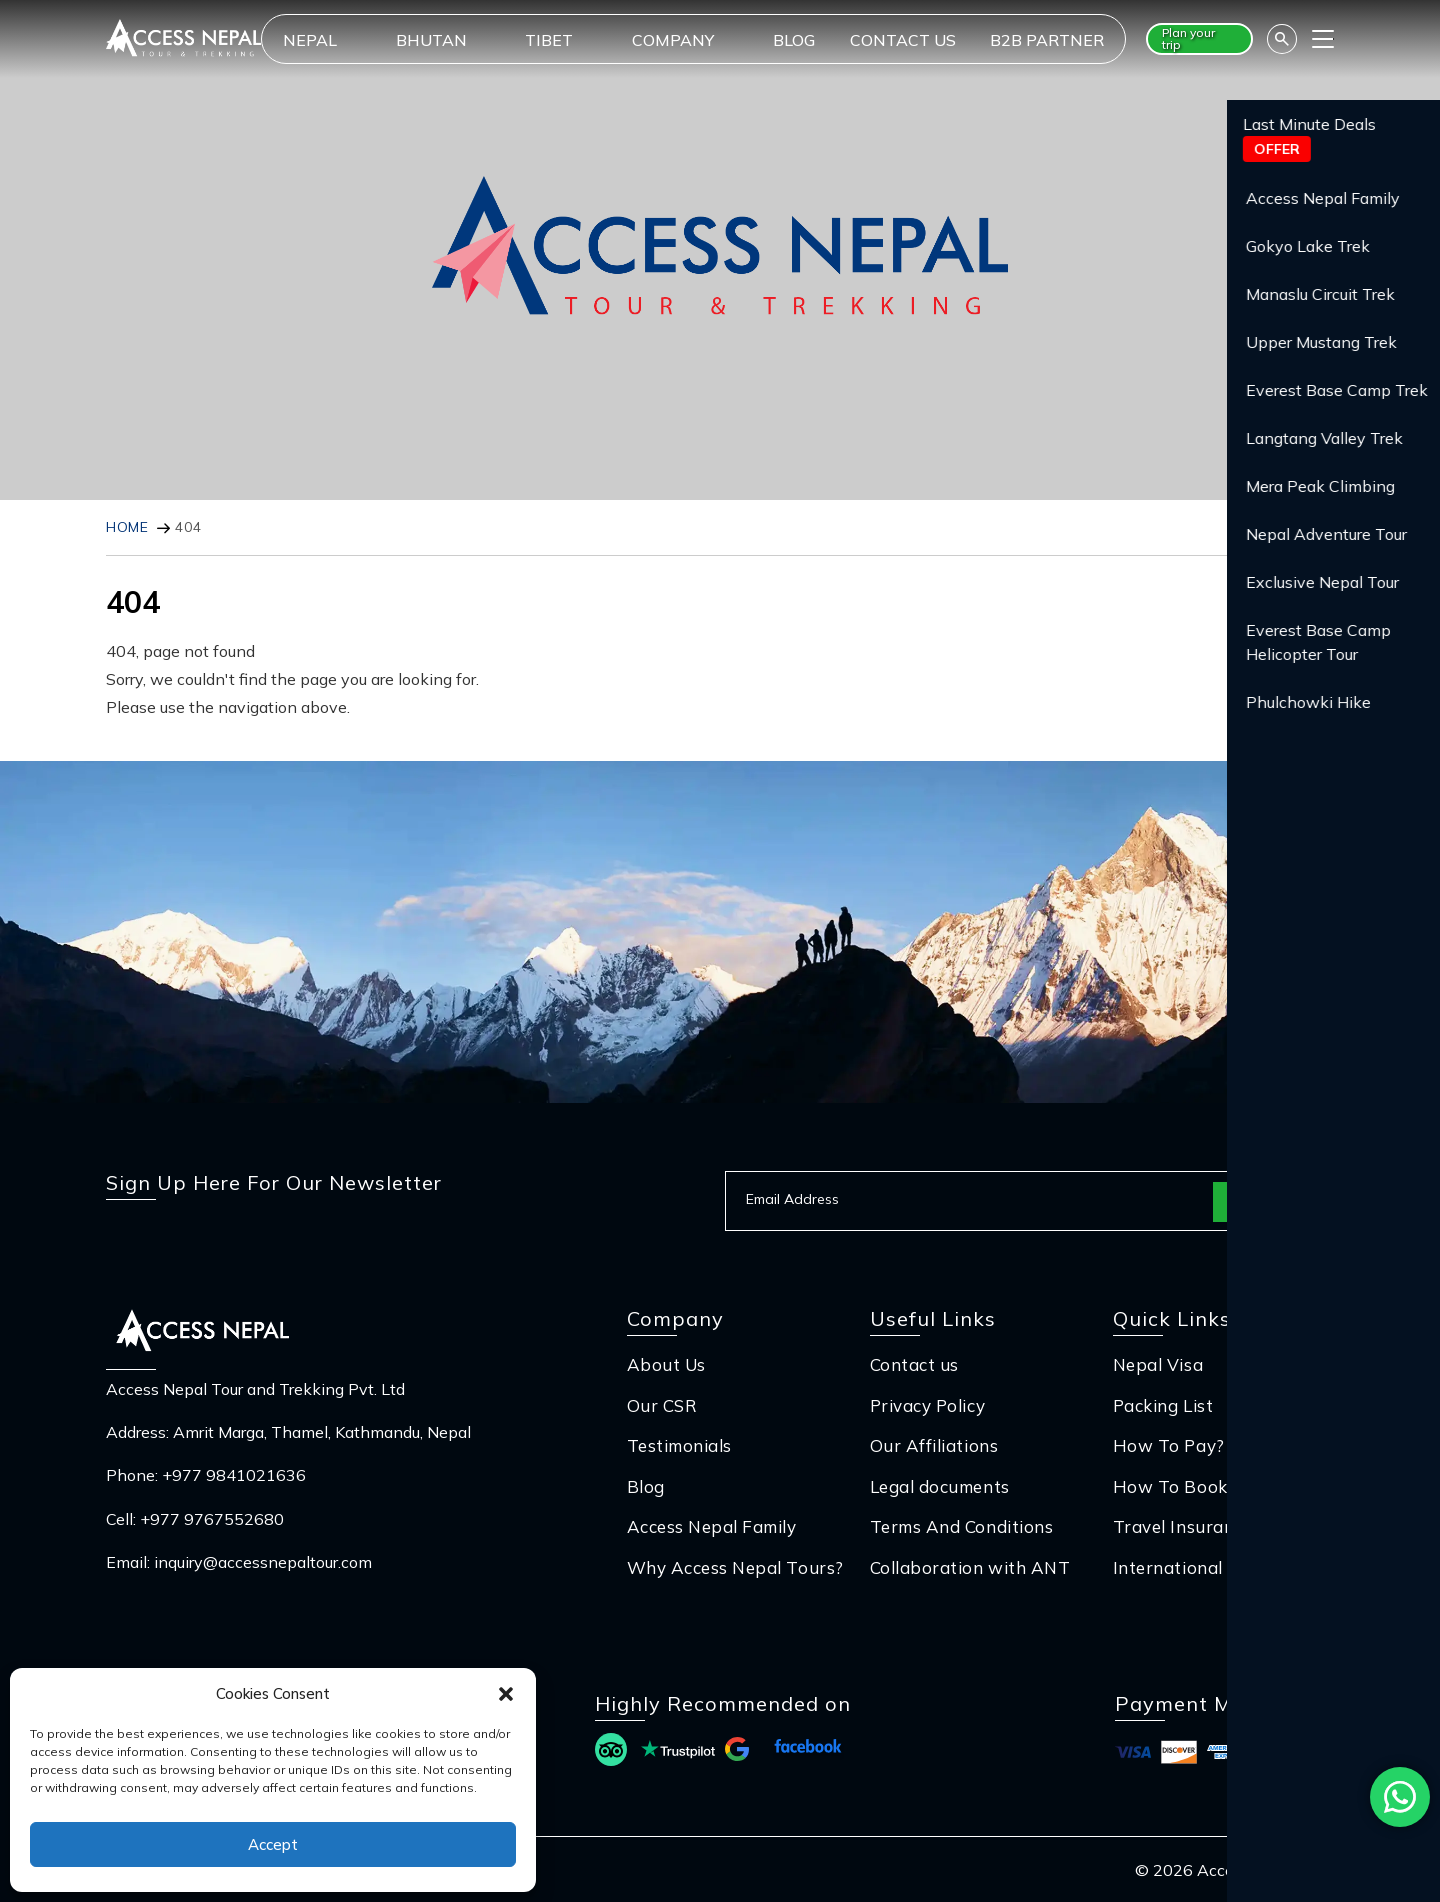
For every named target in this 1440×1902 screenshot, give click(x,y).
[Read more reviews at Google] (737, 1752)
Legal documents (940, 1486)
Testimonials (679, 1445)
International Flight (1194, 1567)
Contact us (903, 40)
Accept (273, 1844)
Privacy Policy (927, 1405)
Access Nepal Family (712, 1526)
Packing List (1163, 1405)
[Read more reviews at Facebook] (808, 1752)
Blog (794, 40)
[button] (506, 1694)
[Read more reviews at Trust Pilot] (678, 1752)
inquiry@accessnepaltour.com (263, 1562)
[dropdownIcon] (365, 40)
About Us (666, 1364)
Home (127, 527)
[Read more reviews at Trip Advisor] (611, 1752)
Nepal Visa (1158, 1364)
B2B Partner (1047, 40)
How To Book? (1174, 1486)
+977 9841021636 (234, 1475)
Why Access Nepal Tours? (735, 1567)
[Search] (1282, 39)
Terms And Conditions (961, 1526)
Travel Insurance (1182, 1526)
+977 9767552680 (212, 1519)
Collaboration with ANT (970, 1567)
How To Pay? (1169, 1445)
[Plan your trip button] (1199, 39)
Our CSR (662, 1405)
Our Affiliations (934, 1445)
